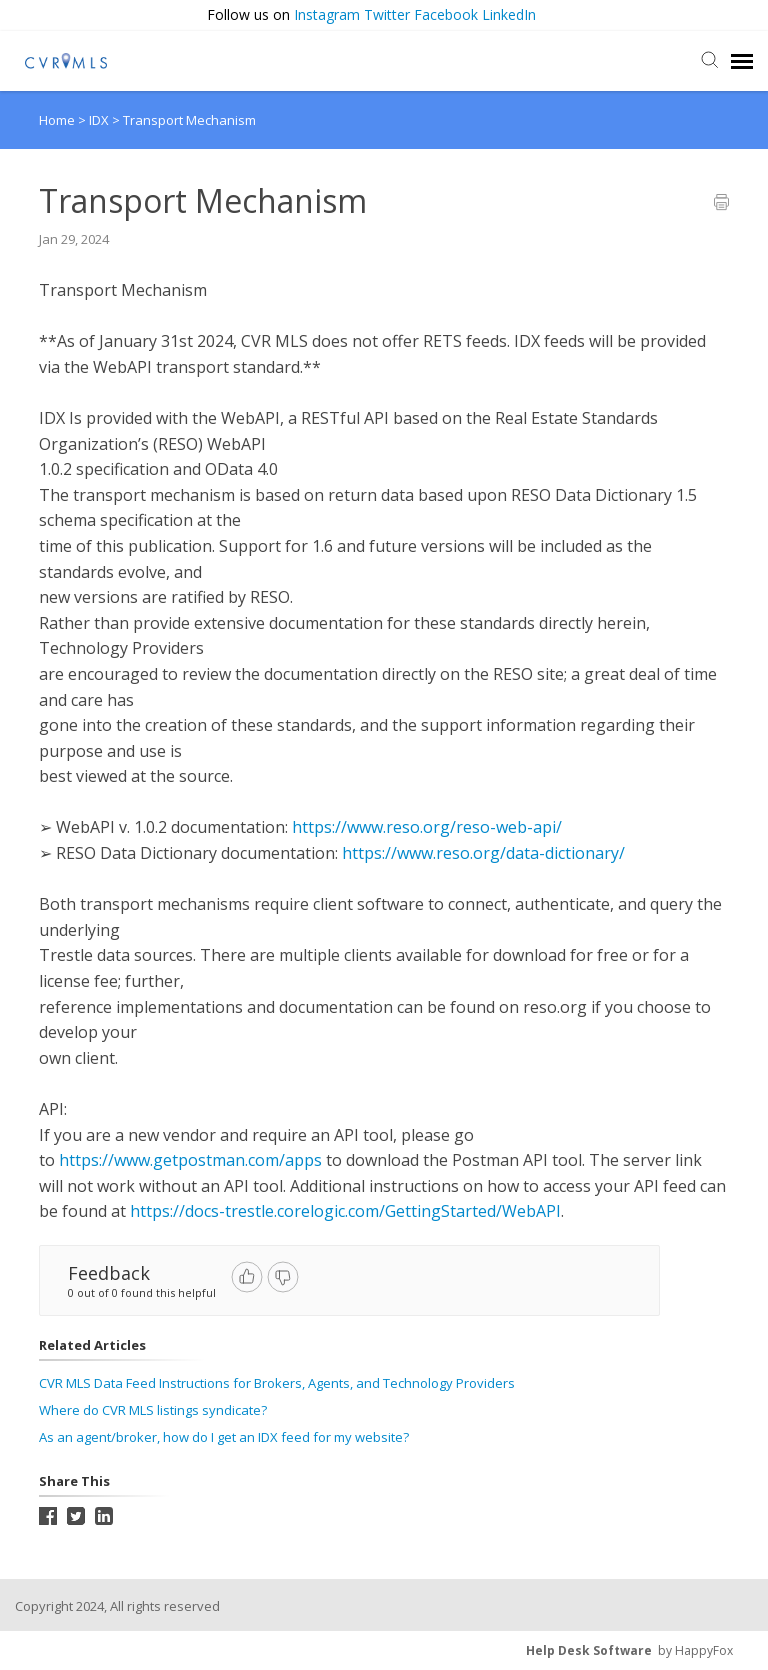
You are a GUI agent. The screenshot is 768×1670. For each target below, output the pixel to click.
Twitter (387, 14)
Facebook (446, 14)
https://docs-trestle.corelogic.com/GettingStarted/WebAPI (345, 1211)
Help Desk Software (589, 1650)
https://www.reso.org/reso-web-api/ (427, 827)
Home (57, 120)
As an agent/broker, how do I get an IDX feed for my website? (224, 1437)
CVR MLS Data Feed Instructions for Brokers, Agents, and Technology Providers (277, 1383)
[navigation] (742, 61)
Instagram (327, 14)
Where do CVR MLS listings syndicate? (153, 1410)
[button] (750, 15)
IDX (100, 120)
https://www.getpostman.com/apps (190, 1160)
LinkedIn (509, 14)
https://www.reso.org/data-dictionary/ (483, 853)
